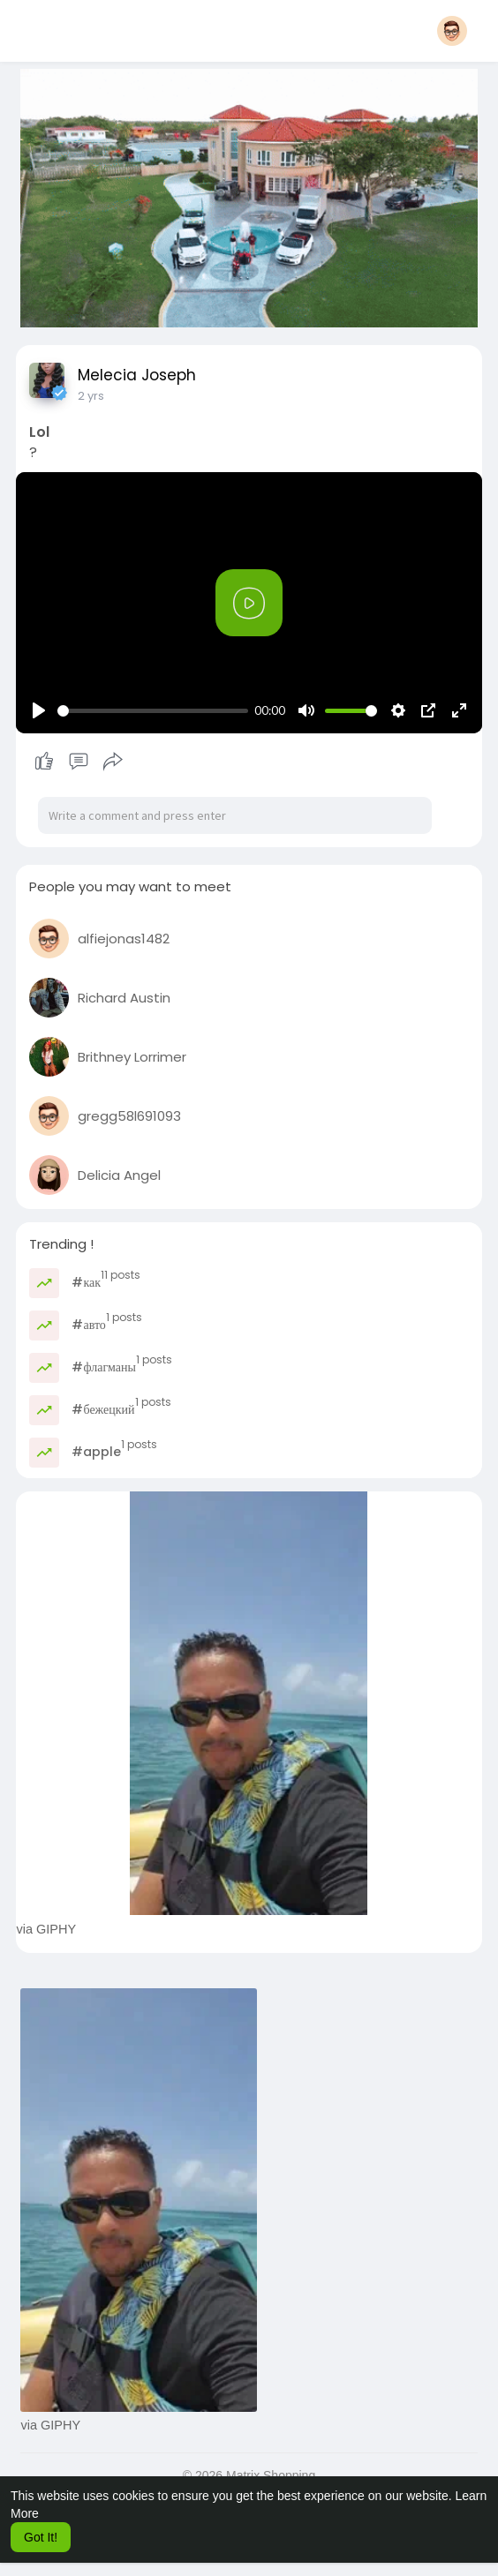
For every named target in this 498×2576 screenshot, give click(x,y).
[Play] (39, 710)
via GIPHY (46, 1929)
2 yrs (91, 395)
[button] (452, 31)
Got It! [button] (40, 2537)
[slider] (152, 710)
